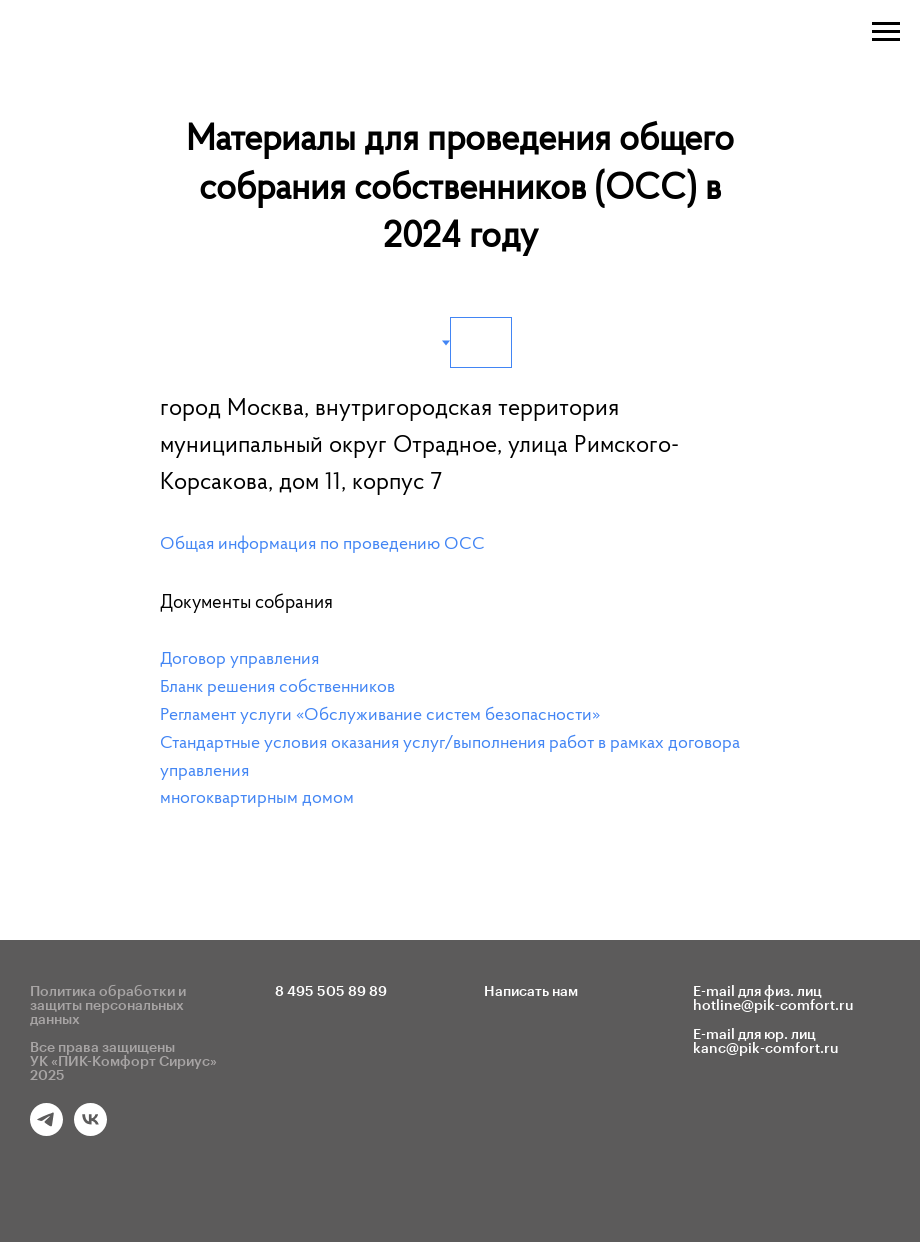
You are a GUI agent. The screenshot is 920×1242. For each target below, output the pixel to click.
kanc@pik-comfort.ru (766, 1049)
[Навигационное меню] (886, 32)
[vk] (90, 1130)
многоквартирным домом (257, 799)
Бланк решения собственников (277, 688)
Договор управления (239, 660)
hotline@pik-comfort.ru (773, 1006)
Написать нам (531, 992)
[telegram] (46, 1130)
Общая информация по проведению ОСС (322, 545)
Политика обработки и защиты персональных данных (108, 1006)
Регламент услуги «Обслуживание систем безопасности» (380, 716)
